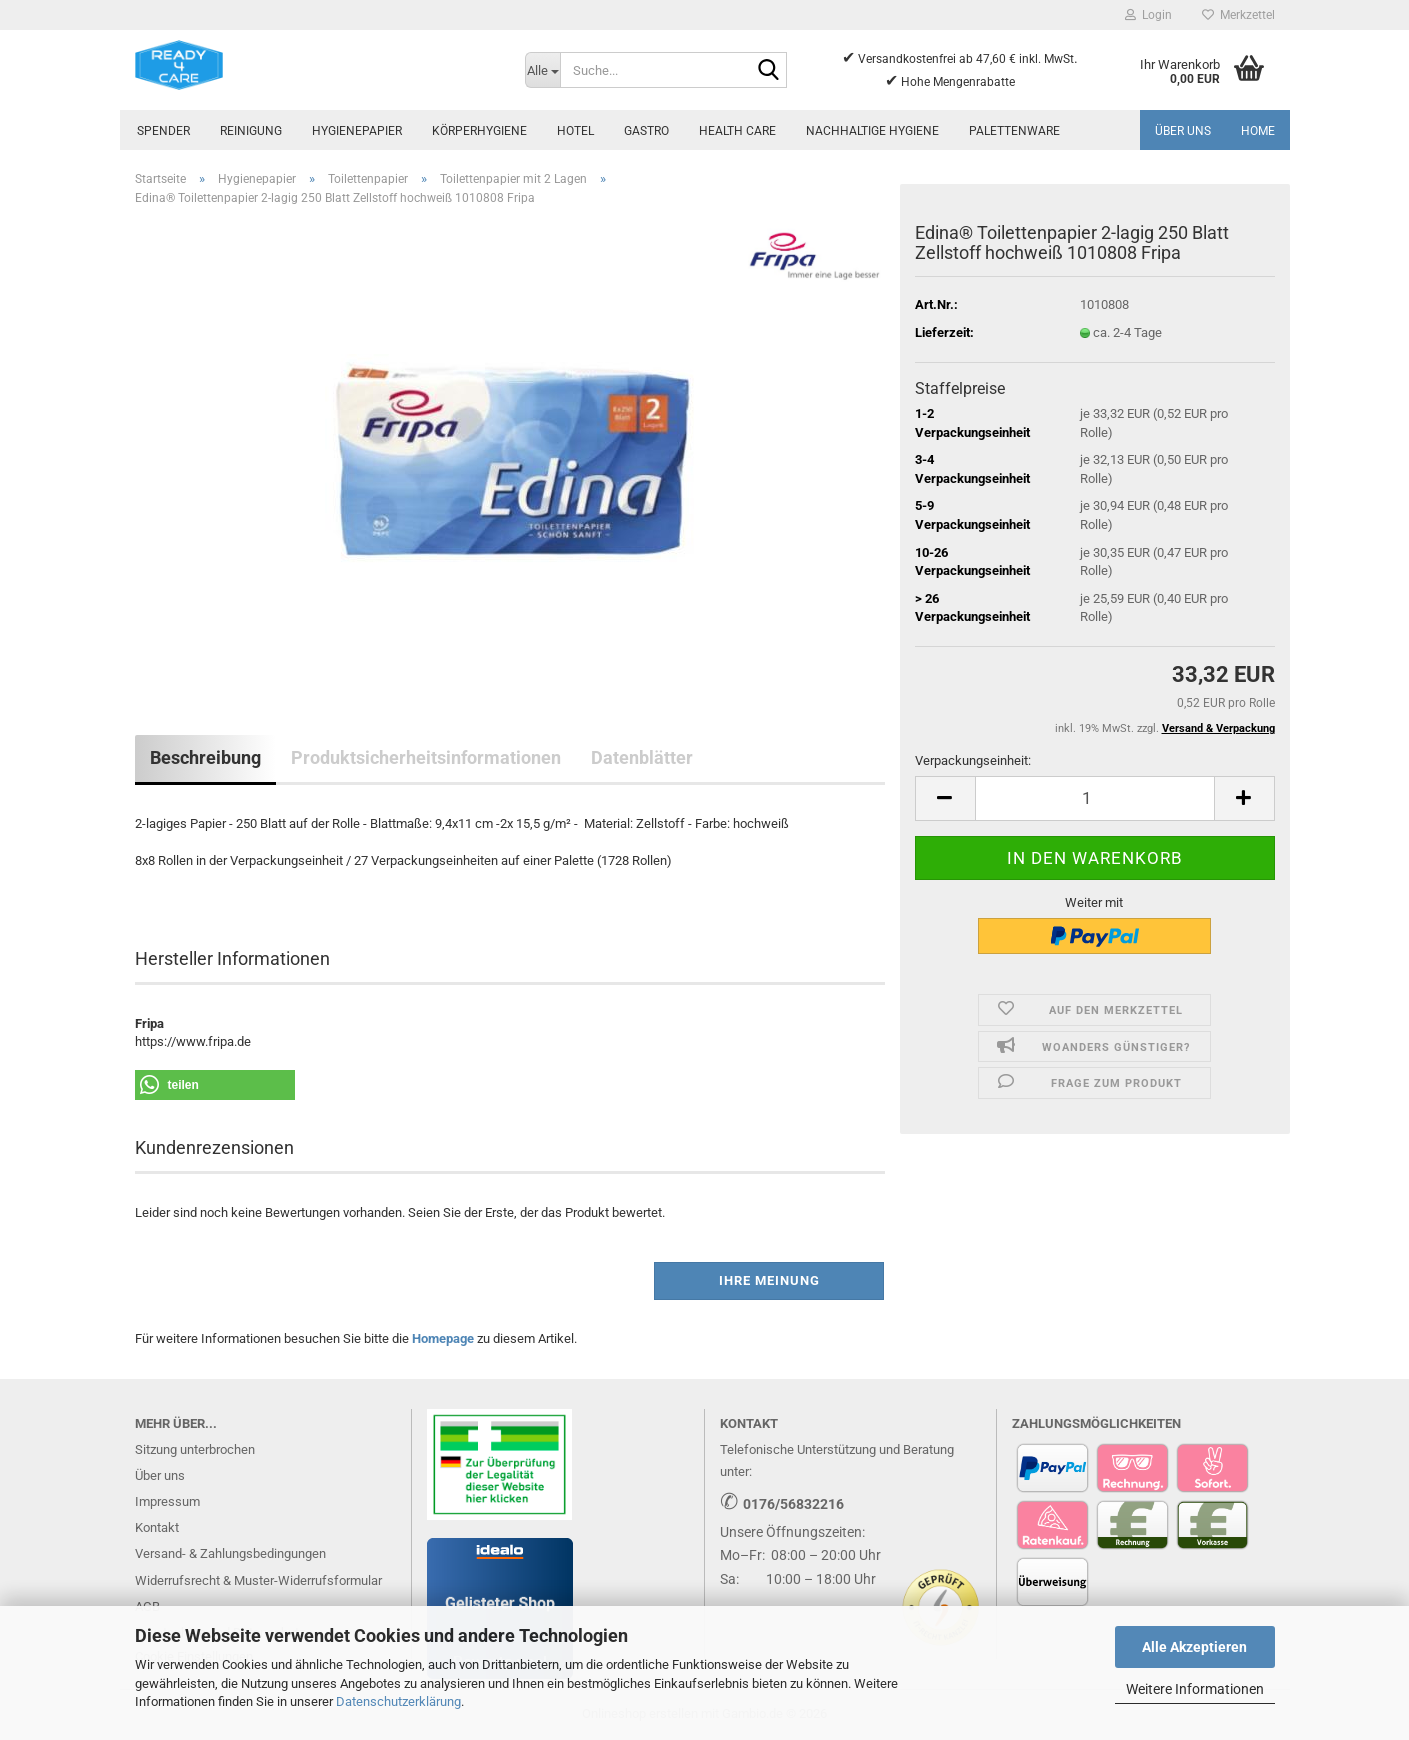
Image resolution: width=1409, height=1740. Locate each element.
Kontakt (157, 1527)
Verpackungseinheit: (973, 760)
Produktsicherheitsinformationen (426, 757)
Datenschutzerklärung (398, 1701)
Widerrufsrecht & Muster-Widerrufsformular (258, 1580)
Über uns (1183, 131)
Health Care (737, 131)
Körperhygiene (479, 131)
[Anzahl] (1095, 798)
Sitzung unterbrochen (195, 1449)
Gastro (646, 131)
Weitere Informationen (1195, 1689)
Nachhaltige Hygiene (872, 131)
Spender (163, 131)
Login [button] (1148, 15)
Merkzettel (1238, 15)
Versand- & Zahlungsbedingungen (230, 1553)
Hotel (575, 131)
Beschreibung (205, 757)
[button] (945, 798)
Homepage (443, 1338)
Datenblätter (642, 757)
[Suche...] (543, 70)
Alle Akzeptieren (1194, 1647)
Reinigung (251, 131)
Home (1258, 131)
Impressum (167, 1501)
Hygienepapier (357, 131)
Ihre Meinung (769, 1280)
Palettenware (1014, 131)
